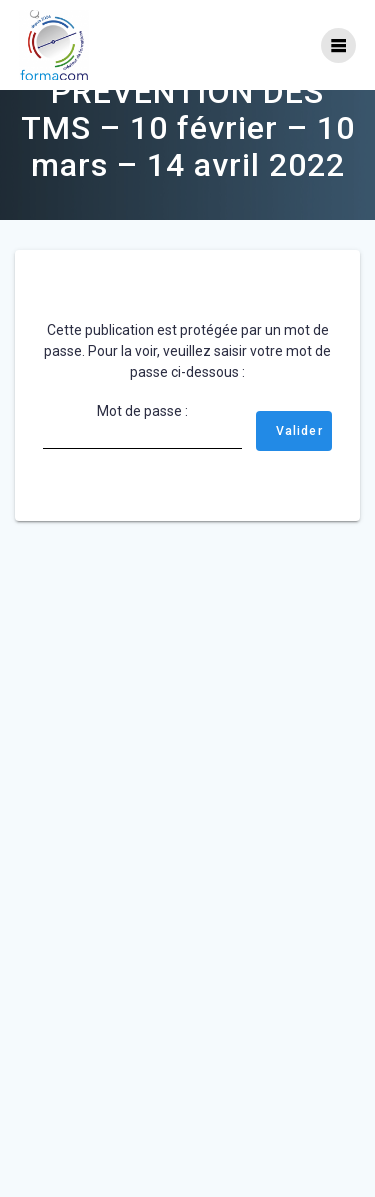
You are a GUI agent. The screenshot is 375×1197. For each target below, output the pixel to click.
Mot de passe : (142, 461)
